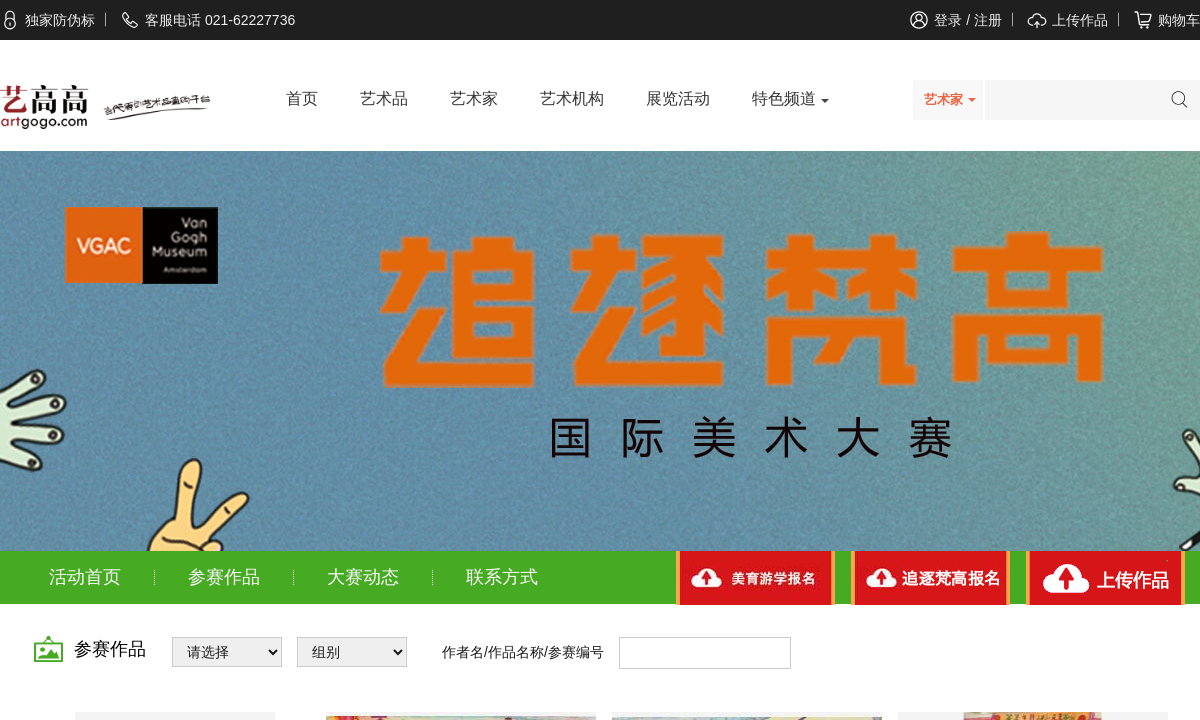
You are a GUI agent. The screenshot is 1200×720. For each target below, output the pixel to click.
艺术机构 (572, 98)
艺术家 (474, 98)
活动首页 (85, 577)
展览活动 (678, 98)
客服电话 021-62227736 (207, 20)
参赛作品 (224, 577)
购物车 (1179, 20)
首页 (302, 98)
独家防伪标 (47, 20)
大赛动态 (363, 577)
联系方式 (502, 577)
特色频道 (784, 98)
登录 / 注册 (968, 20)
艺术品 (384, 98)
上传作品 (1080, 20)
